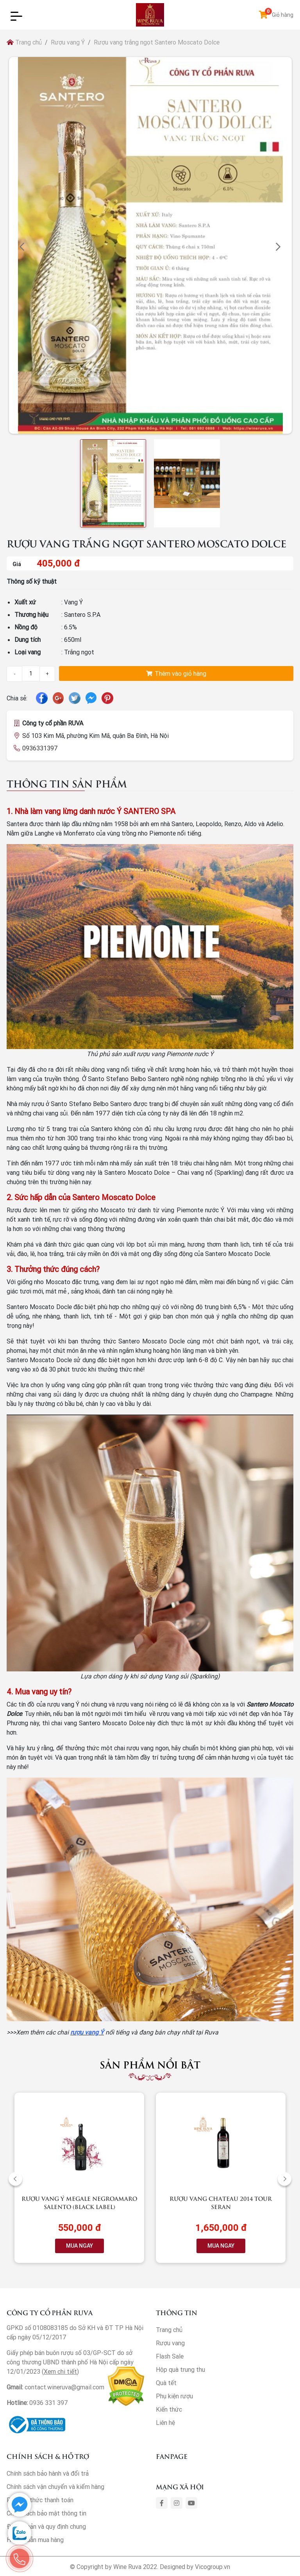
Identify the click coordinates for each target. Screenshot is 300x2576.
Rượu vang (170, 2343)
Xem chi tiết (60, 2371)
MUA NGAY (79, 2245)
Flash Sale (170, 2356)
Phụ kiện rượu (174, 2396)
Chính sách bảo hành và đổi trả (48, 2473)
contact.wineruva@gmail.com (64, 2387)
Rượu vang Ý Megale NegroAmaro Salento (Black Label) (79, 2202)
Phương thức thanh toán (40, 2500)
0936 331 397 (48, 2403)
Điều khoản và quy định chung (46, 2526)
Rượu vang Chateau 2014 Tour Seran (221, 2202)
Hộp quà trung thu (180, 2369)
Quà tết (166, 2383)
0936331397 (40, 748)
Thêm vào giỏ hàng (176, 673)
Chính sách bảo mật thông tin (46, 2513)
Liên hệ (165, 2422)
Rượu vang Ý (68, 42)
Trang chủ (24, 42)
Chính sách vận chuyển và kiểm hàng (55, 2486)
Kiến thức (169, 2409)
